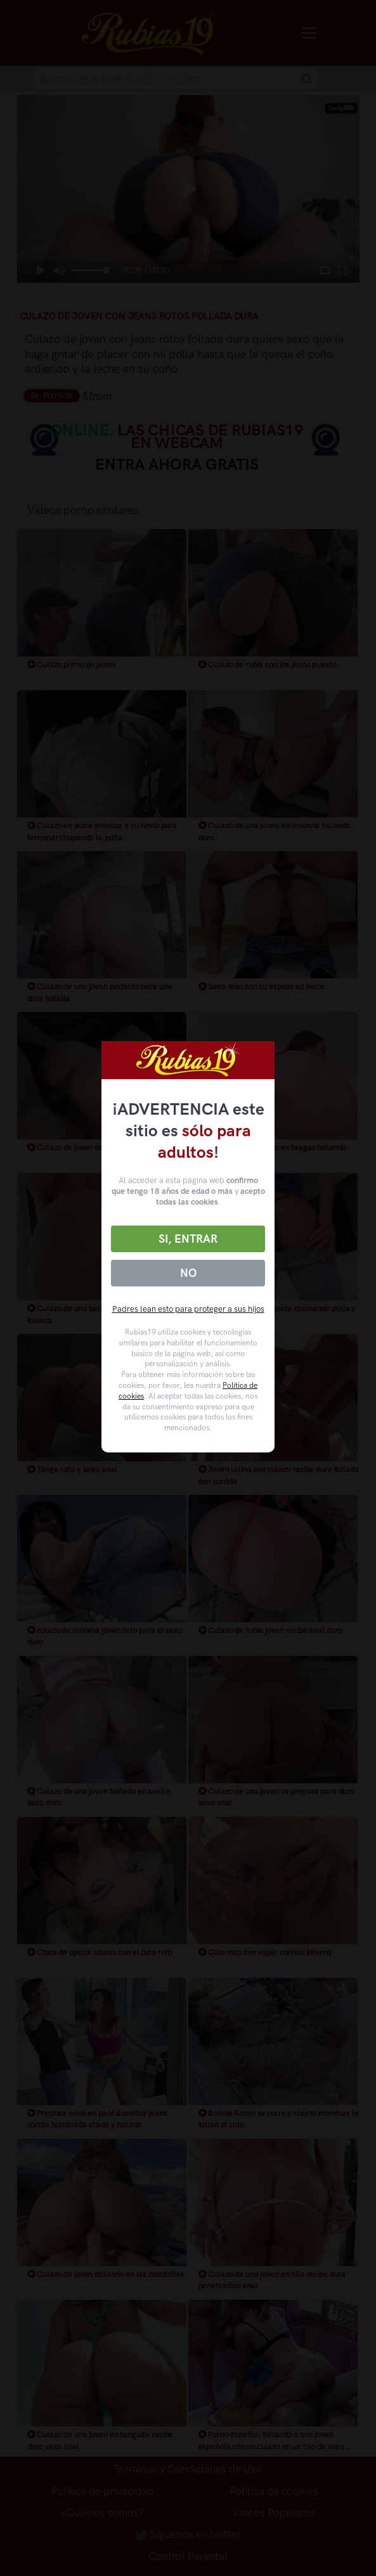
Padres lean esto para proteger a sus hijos (188, 1309)
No (188, 1273)
